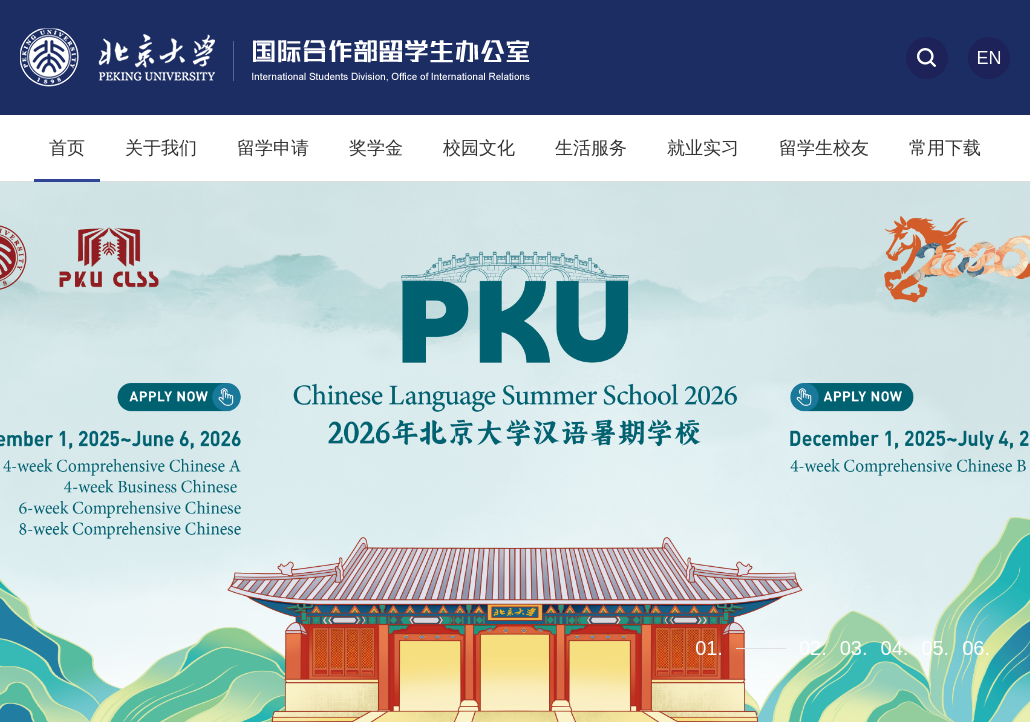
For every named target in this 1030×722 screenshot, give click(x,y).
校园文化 (479, 148)
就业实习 (703, 148)
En (988, 58)
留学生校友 (824, 148)
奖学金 (376, 148)
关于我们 (161, 148)
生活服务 (591, 148)
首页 (67, 148)
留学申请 (273, 148)
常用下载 (945, 148)
